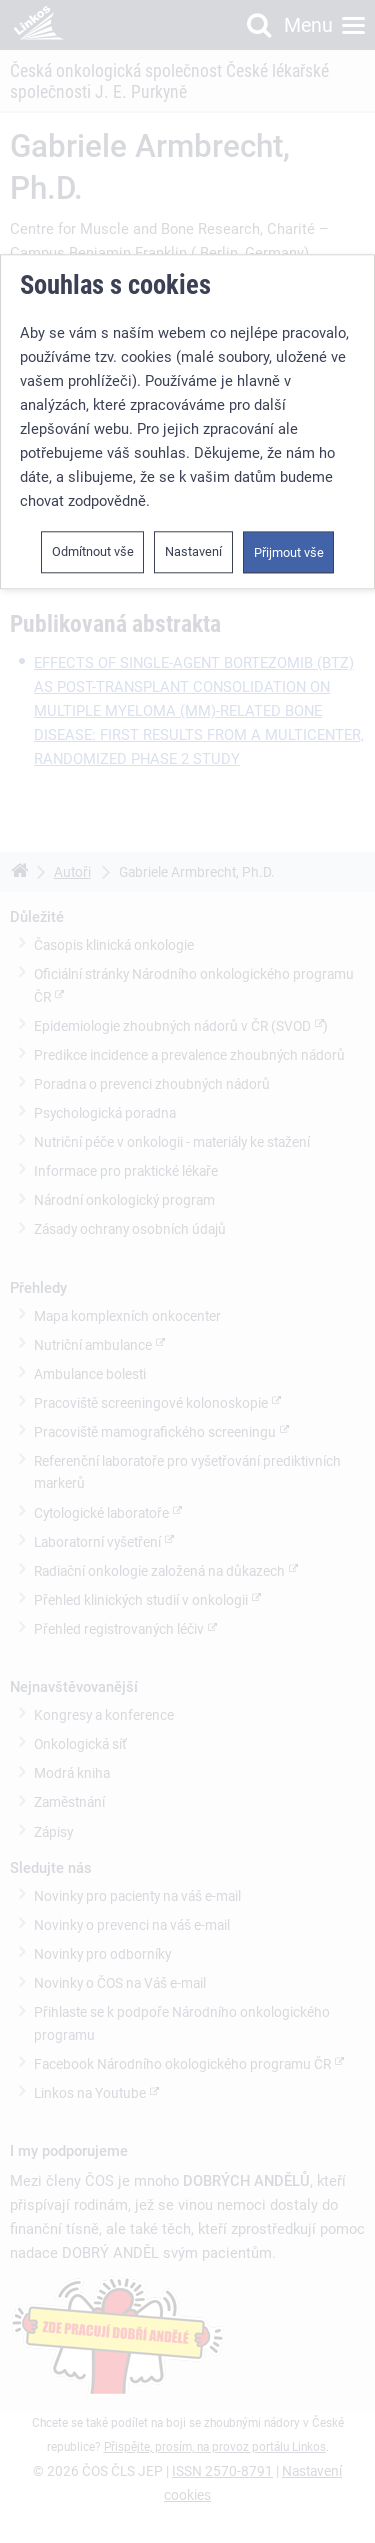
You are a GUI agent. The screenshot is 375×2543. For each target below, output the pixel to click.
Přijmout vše (289, 544)
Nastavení (193, 543)
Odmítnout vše (93, 543)
